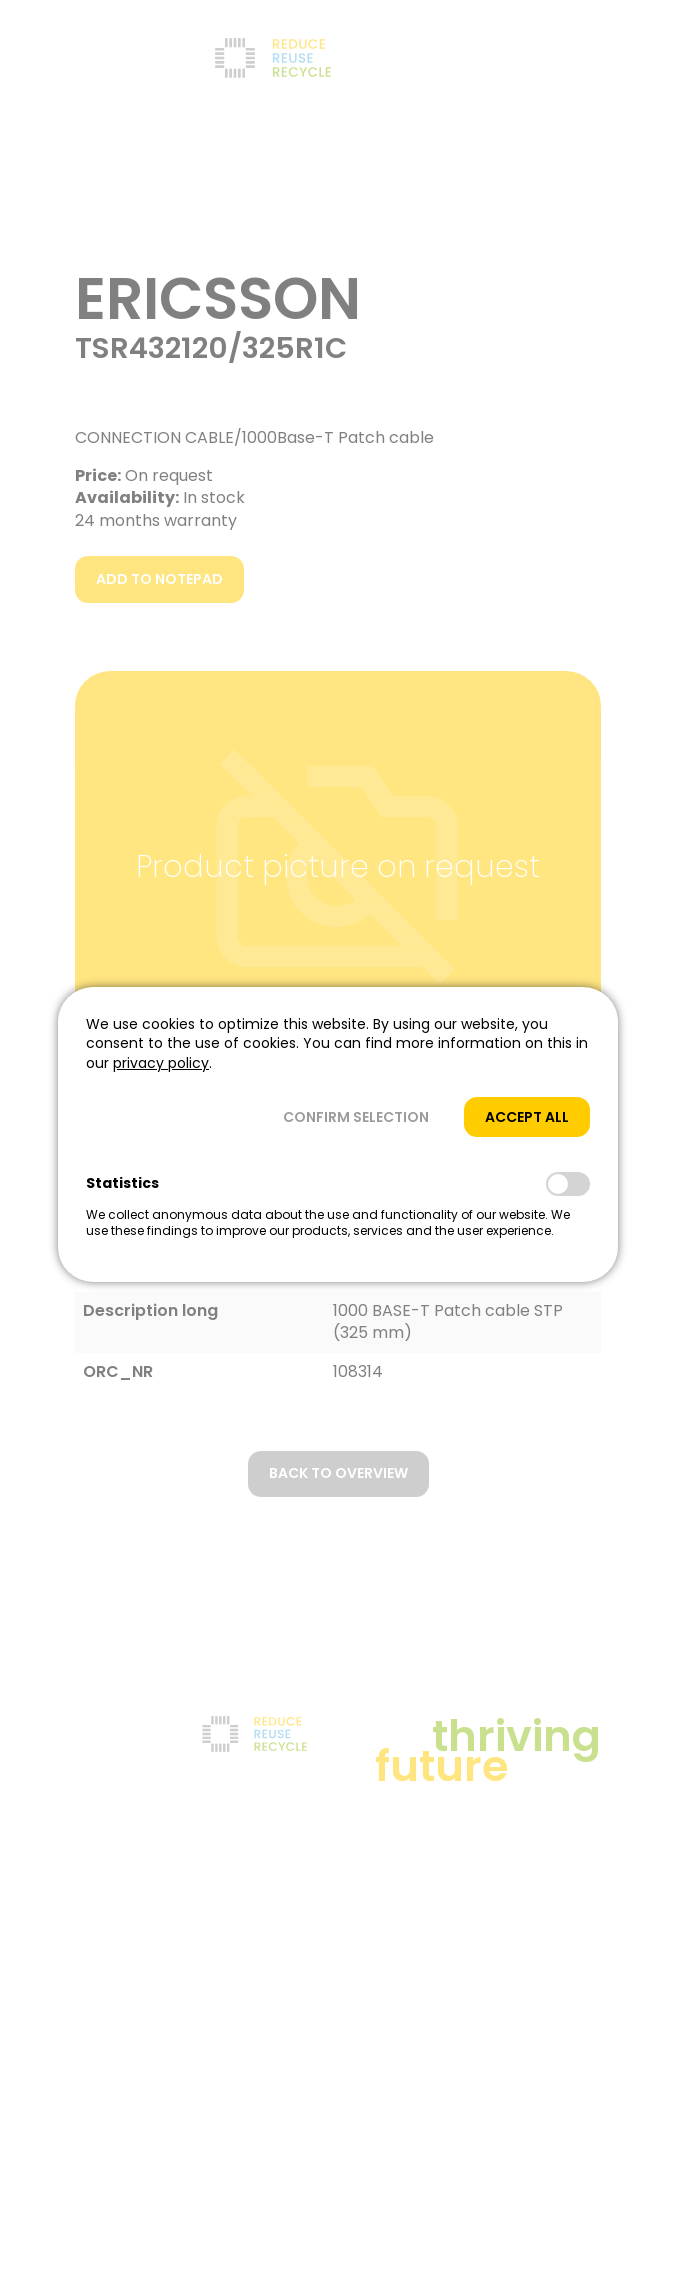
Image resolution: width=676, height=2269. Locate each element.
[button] (356, 1117)
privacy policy (161, 1063)
